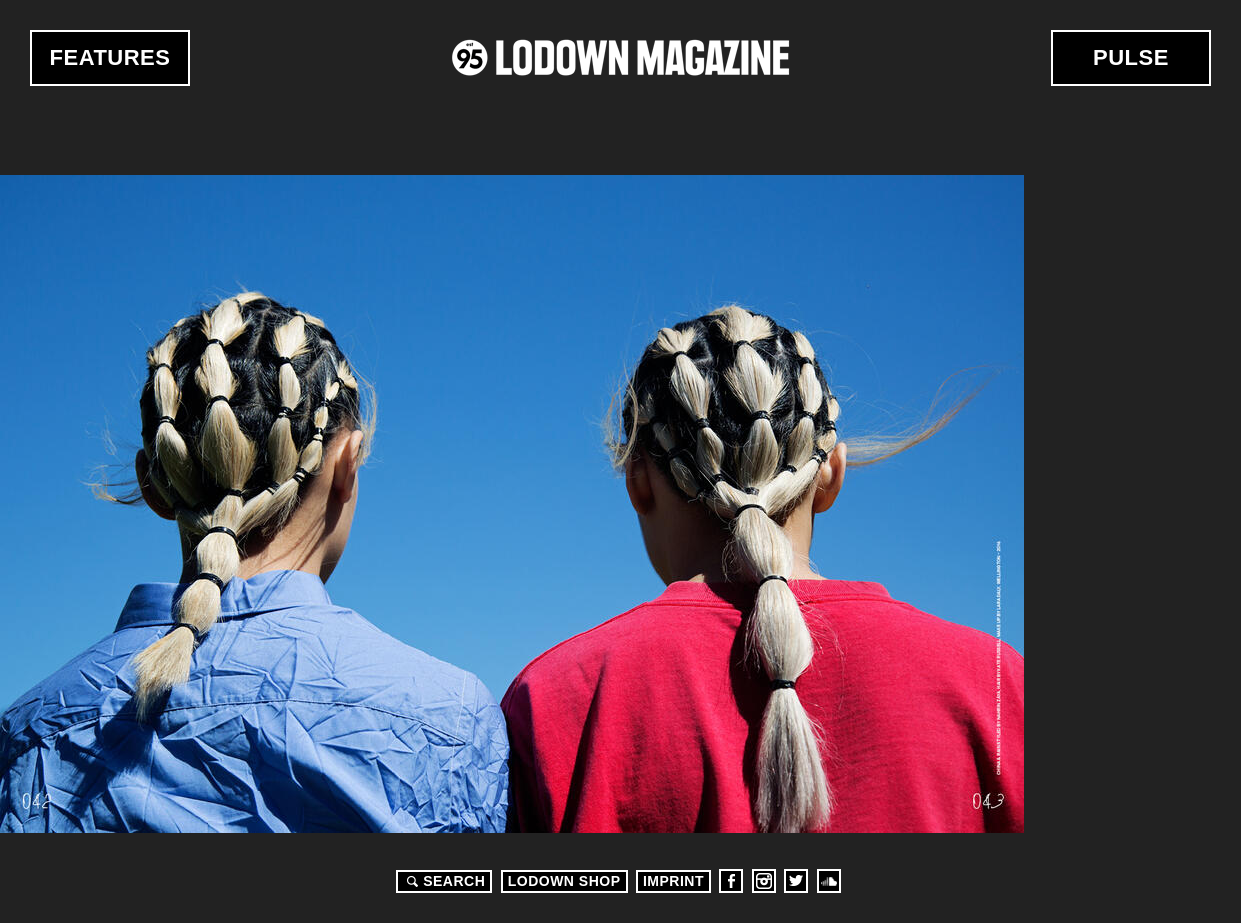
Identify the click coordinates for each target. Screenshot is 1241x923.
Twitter (796, 881)
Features (110, 57)
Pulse (1131, 57)
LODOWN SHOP (564, 881)
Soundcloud (829, 881)
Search (443, 881)
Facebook (731, 881)
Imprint (673, 881)
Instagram (764, 881)
